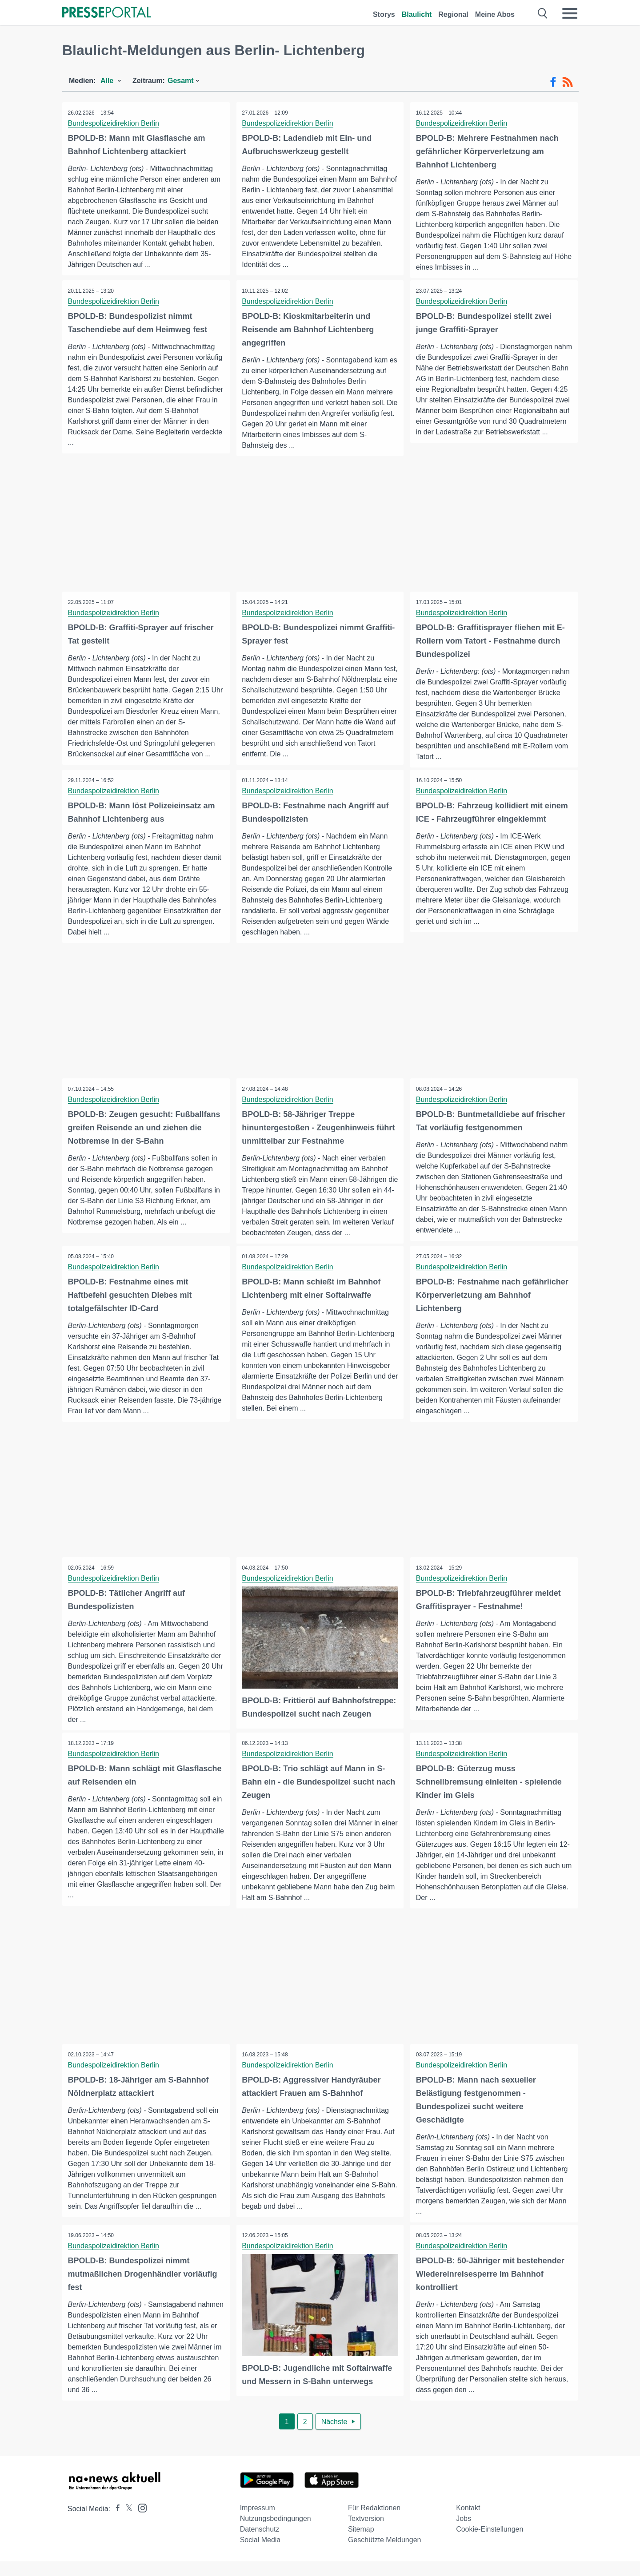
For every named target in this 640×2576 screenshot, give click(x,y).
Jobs (463, 2533)
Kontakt (468, 2522)
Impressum (257, 2522)
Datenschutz (260, 2544)
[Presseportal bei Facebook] (115, 2523)
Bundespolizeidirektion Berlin (114, 123)
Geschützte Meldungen (384, 2554)
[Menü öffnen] (570, 13)
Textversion (366, 2533)
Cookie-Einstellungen (489, 2544)
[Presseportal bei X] (126, 2523)
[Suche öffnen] (542, 13)
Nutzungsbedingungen (275, 2533)
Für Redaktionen (374, 2522)
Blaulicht (417, 14)
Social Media (260, 2554)
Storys (384, 14)
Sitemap (361, 2544)
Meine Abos (495, 14)
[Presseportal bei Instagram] (140, 2522)
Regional (453, 14)
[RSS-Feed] (567, 82)
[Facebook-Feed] (553, 82)
